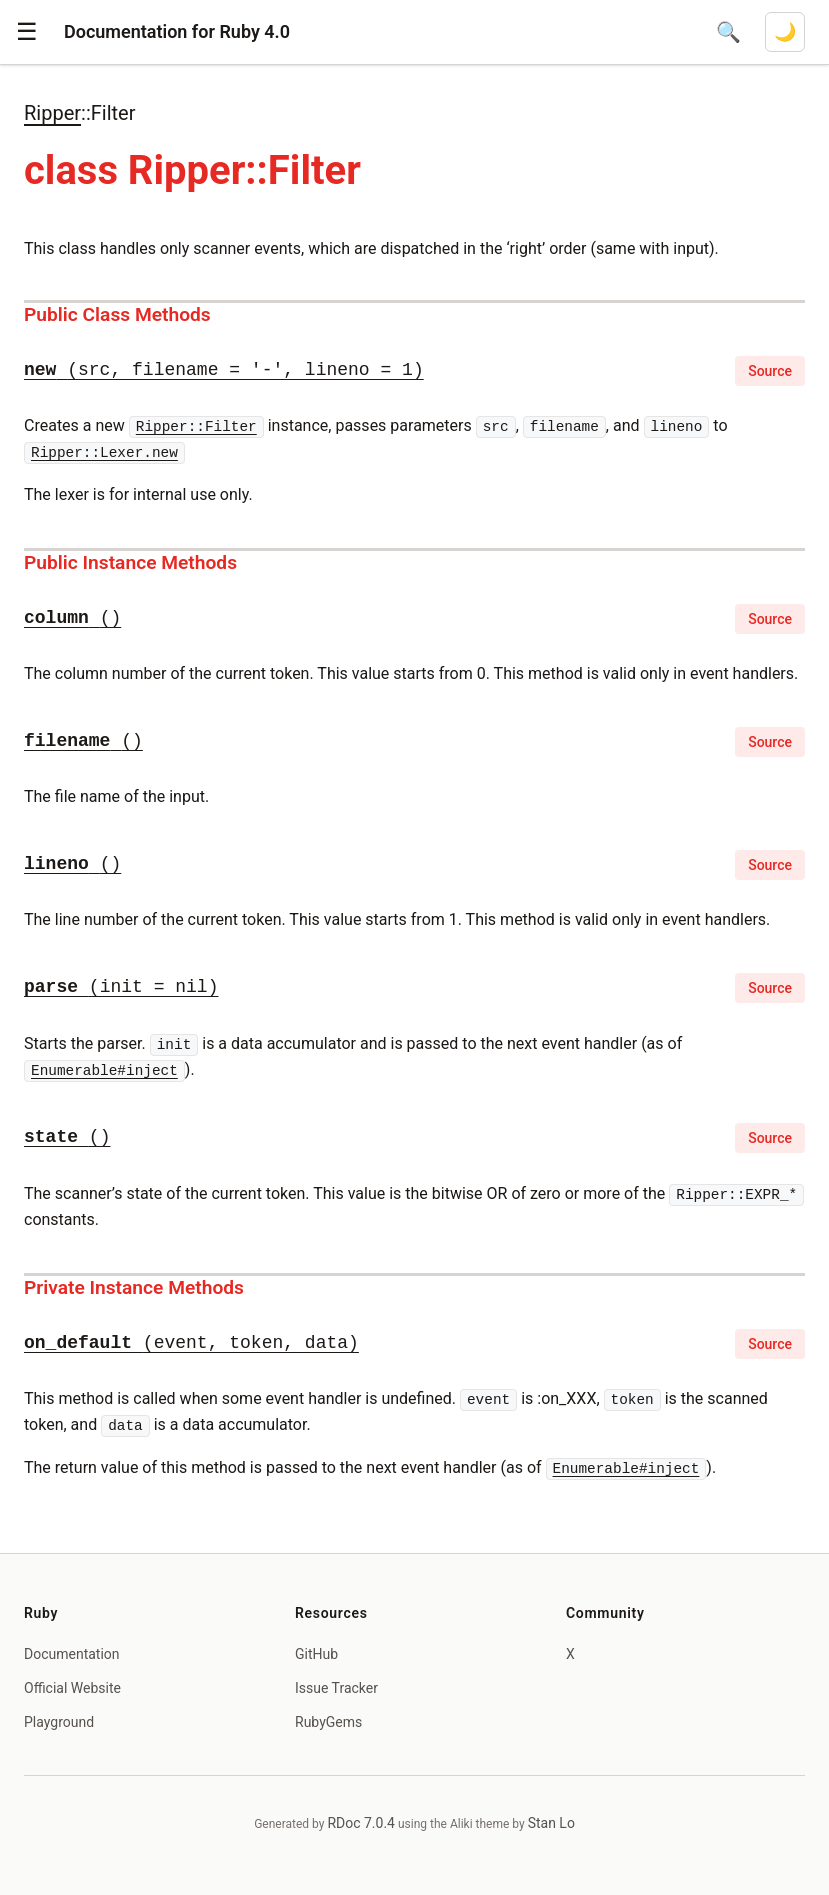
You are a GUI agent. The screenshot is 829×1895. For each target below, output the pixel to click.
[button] (27, 32)
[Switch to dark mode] (785, 32)
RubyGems (328, 1722)
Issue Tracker (336, 1688)
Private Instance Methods (134, 1287)
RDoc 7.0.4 (361, 1823)
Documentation (72, 1654)
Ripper (52, 113)
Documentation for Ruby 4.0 (177, 31)
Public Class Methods (117, 314)
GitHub (316, 1654)
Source (770, 371)
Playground (59, 1722)
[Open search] (728, 32)
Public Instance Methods (130, 562)
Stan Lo (551, 1823)
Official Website (72, 1688)
